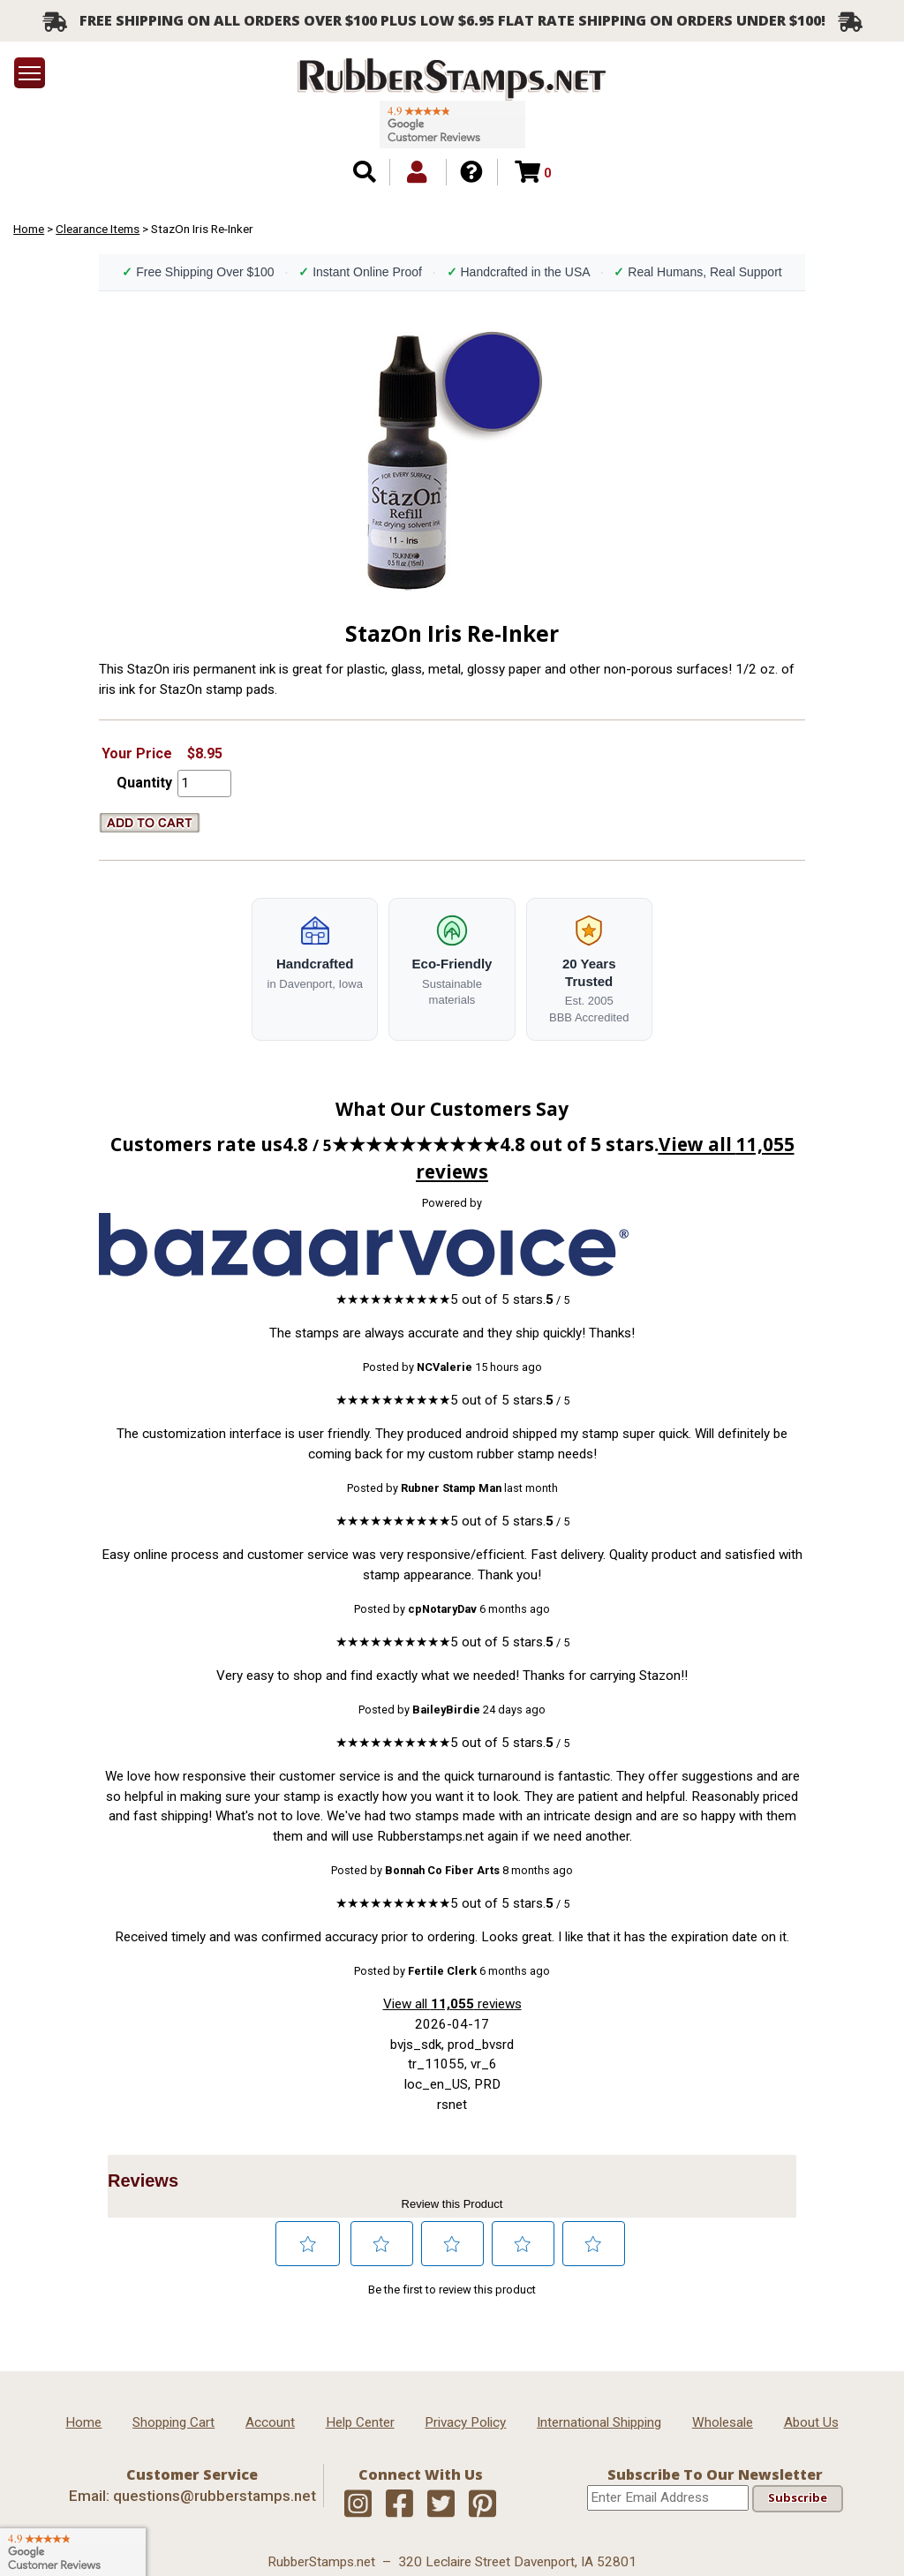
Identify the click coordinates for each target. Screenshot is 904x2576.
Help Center (360, 2422)
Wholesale (722, 2422)
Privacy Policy (465, 2422)
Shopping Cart (173, 2422)
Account (270, 2422)
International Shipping (599, 2422)
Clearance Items (97, 229)
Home (28, 229)
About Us (811, 2422)
